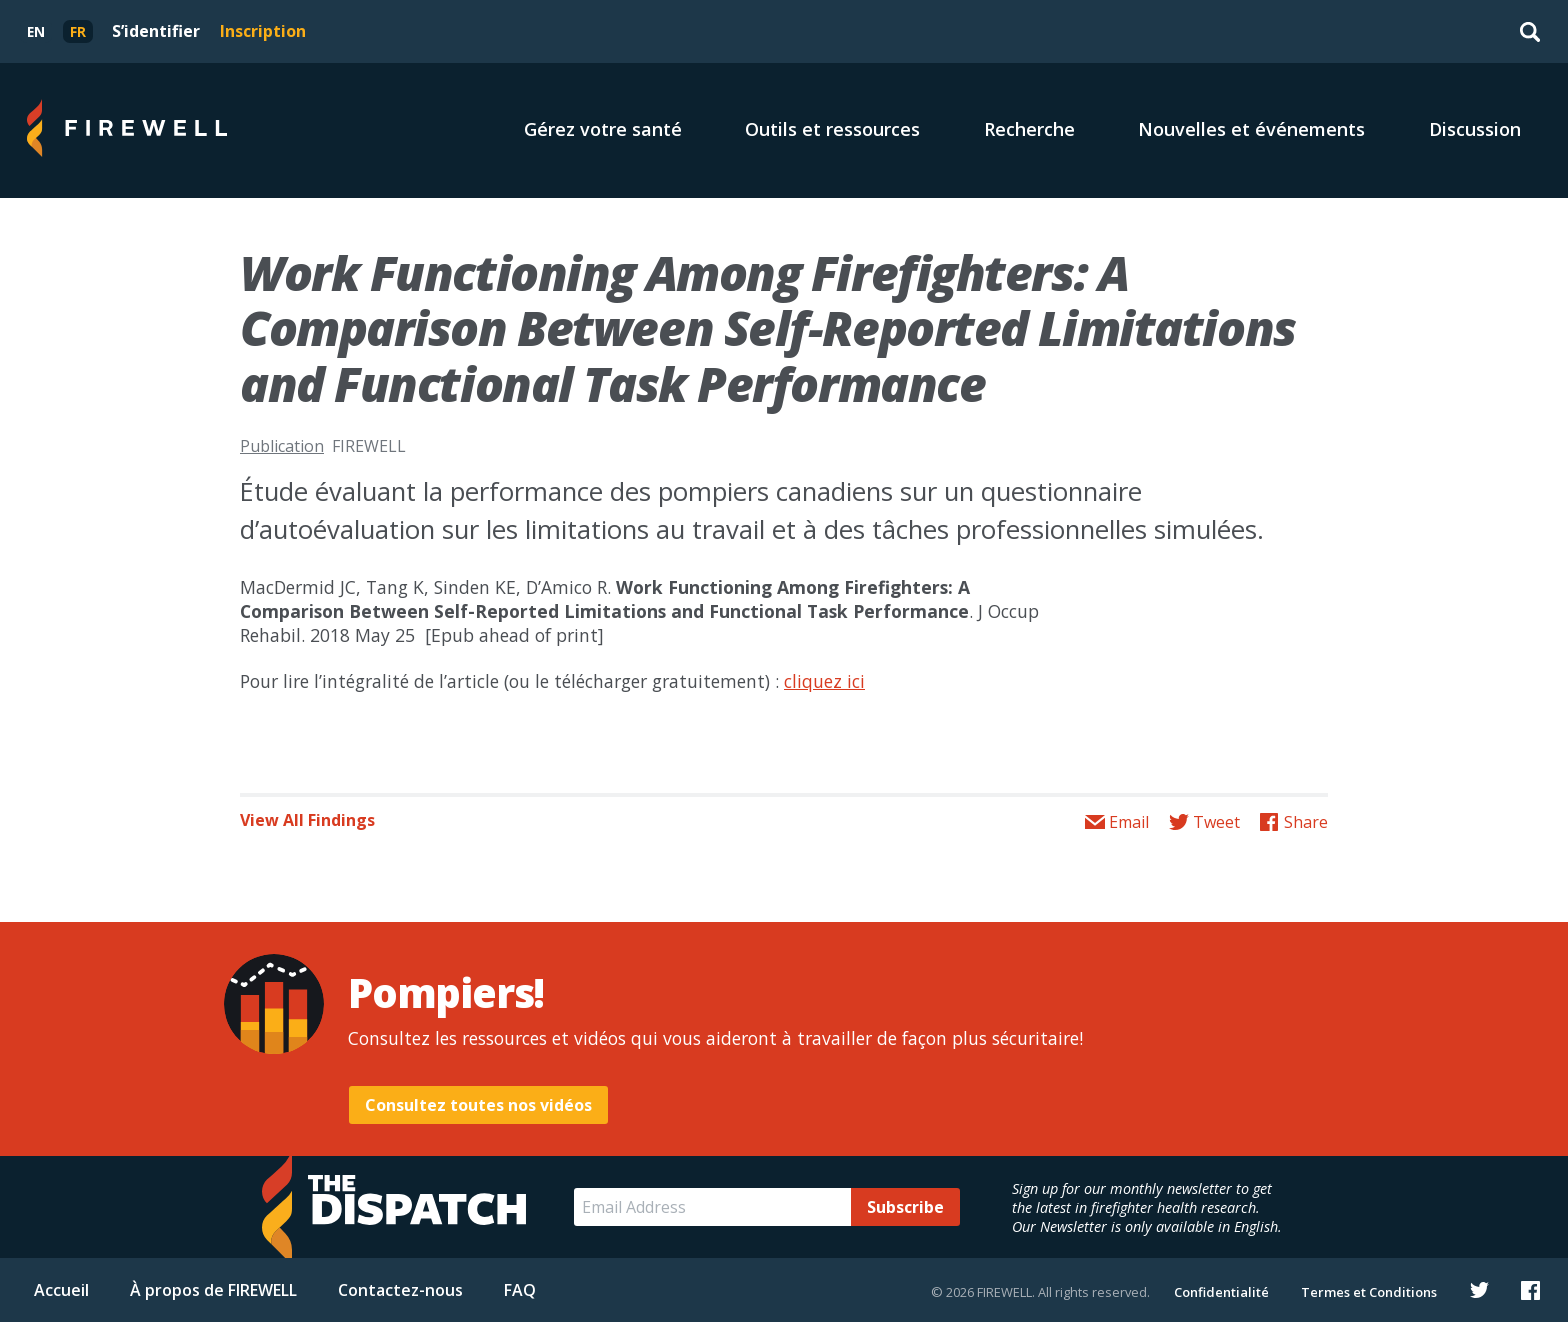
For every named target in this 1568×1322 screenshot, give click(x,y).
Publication (282, 446)
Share (1306, 822)
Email (1129, 822)
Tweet (1216, 822)
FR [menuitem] (78, 31)
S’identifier (156, 31)
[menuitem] (36, 31)
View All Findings (307, 820)
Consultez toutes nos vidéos (478, 1105)
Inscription (263, 31)
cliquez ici (824, 681)
